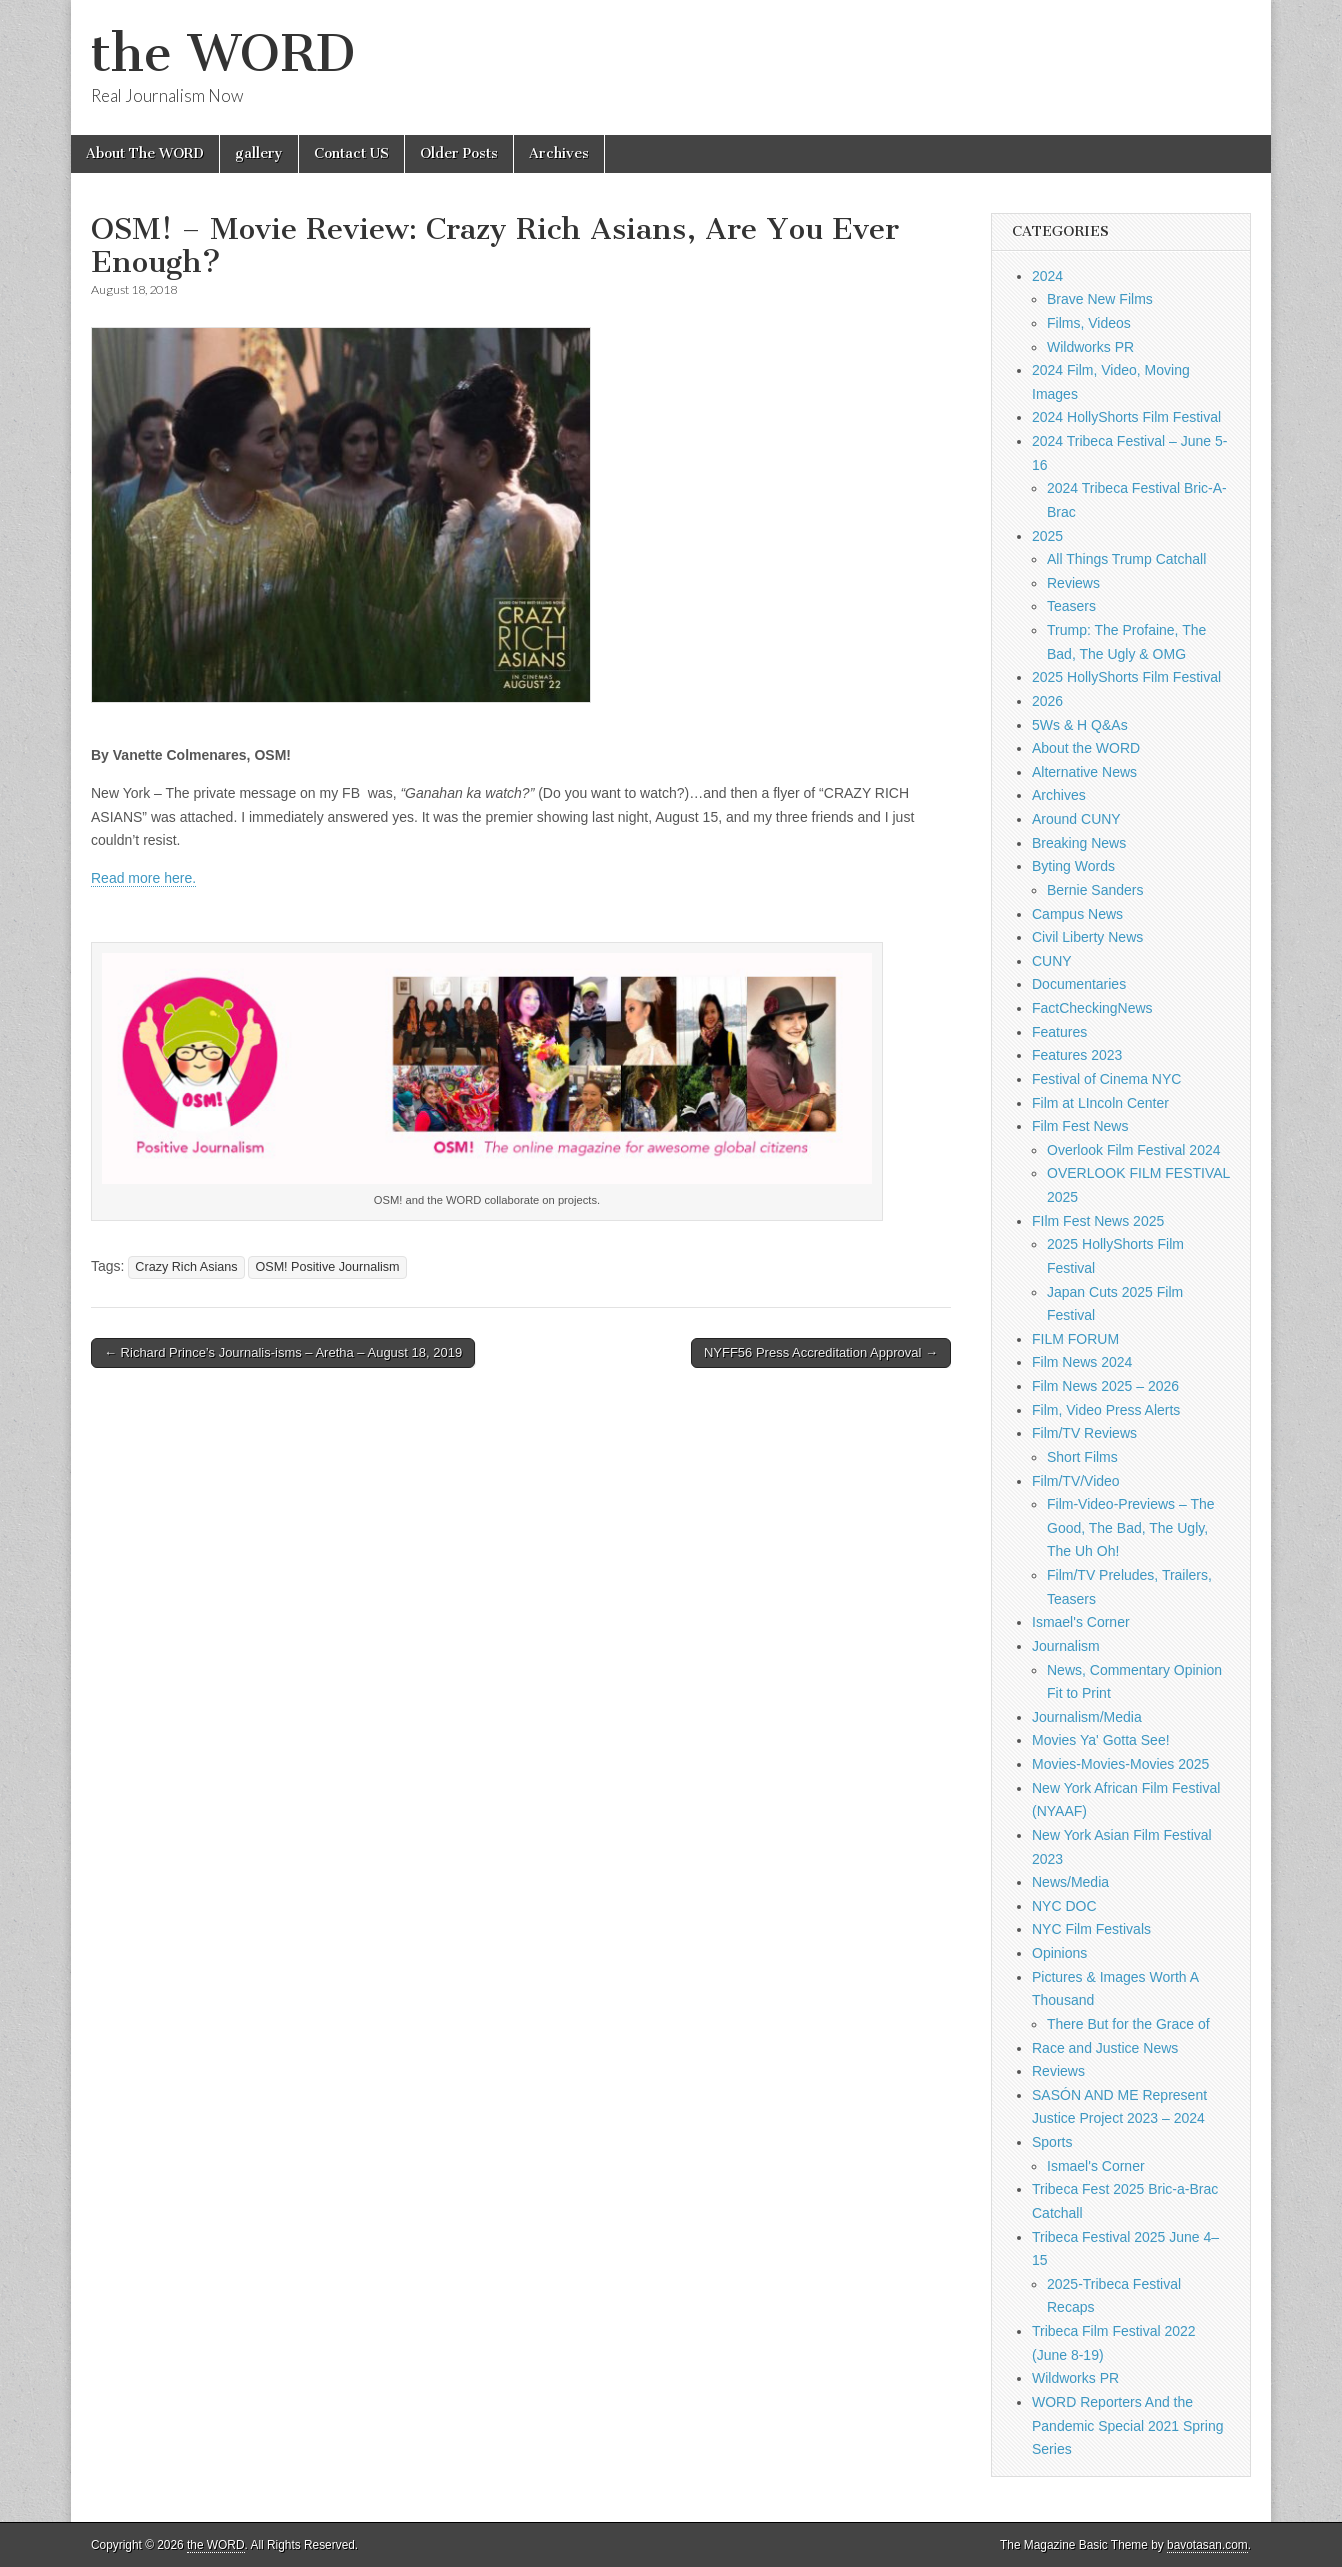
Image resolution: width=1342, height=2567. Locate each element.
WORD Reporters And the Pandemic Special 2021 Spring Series (1127, 2425)
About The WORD (145, 153)
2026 (1047, 701)
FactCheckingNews (1092, 1008)
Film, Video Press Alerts (1106, 1410)
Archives (559, 153)
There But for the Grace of (1128, 2024)
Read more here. (143, 878)
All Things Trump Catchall (1126, 559)
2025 (1047, 536)
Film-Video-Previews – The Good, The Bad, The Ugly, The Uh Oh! (1131, 1527)
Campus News (1077, 914)
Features (1059, 1032)
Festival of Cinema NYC (1106, 1079)
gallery (259, 153)
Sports (1052, 2142)
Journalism (1066, 1646)
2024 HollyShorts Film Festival (1126, 417)
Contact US (351, 153)
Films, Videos (1089, 323)
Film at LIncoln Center (1100, 1103)
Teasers (1071, 606)
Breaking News (1079, 843)
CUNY (1052, 961)
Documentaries (1079, 984)
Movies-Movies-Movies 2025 (1120, 1764)
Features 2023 (1077, 1055)
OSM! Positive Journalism (327, 1267)
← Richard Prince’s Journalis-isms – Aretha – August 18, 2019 (283, 1352)
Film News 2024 (1082, 1362)
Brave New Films (1100, 299)
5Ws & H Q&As (1080, 725)
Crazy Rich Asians (186, 1267)
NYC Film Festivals (1091, 1929)
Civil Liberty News (1087, 937)
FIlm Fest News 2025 (1098, 1221)
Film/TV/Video (1076, 1481)
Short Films (1082, 1457)
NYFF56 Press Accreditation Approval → (821, 1352)
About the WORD (1086, 748)
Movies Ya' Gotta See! (1101, 1740)
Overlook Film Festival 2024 (1134, 1150)
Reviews (1073, 583)
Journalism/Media (1087, 1717)
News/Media (1070, 1882)
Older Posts (459, 153)
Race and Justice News (1105, 2048)
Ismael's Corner (1081, 1622)
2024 (1047, 276)
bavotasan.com (1207, 2545)
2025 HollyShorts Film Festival (1126, 677)
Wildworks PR (1090, 347)
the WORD (223, 53)
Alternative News (1084, 772)
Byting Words (1073, 866)
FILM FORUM (1075, 1339)
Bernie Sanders (1095, 890)
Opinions (1059, 1953)
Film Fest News (1080, 1126)
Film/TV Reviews (1084, 1433)
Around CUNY (1076, 819)
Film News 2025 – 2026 (1105, 1386)
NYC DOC (1064, 1906)
